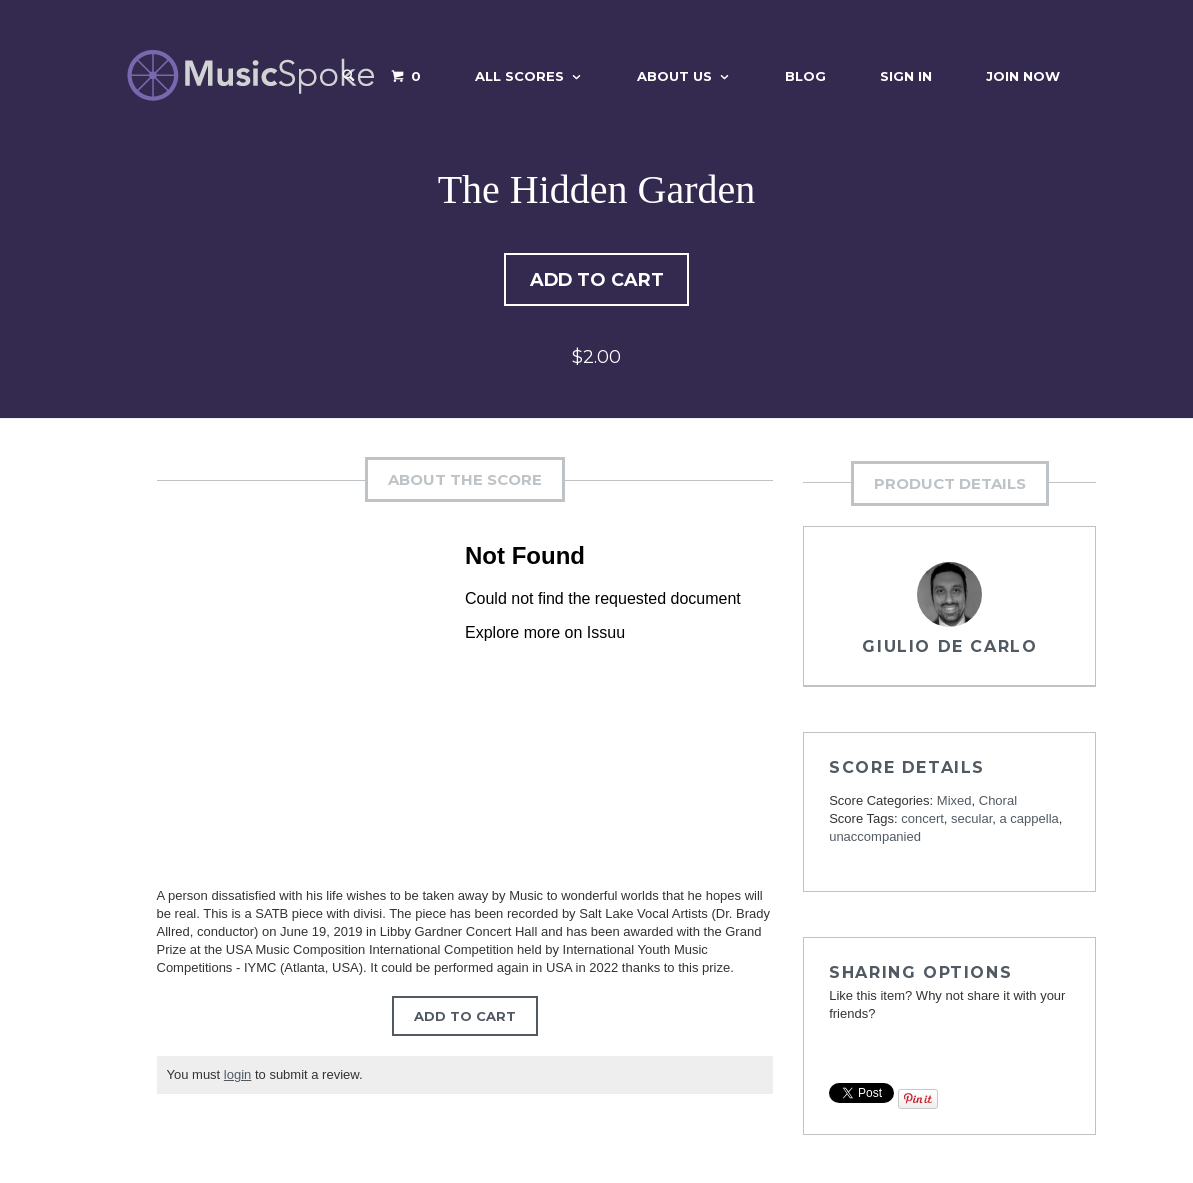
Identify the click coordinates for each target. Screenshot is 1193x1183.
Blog (805, 76)
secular (971, 821)
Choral (998, 803)
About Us (674, 76)
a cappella (1029, 821)
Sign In (906, 76)
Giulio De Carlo (949, 649)
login (237, 1077)
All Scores (519, 76)
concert (922, 821)
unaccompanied (875, 839)
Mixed (954, 803)
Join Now (1023, 76)
